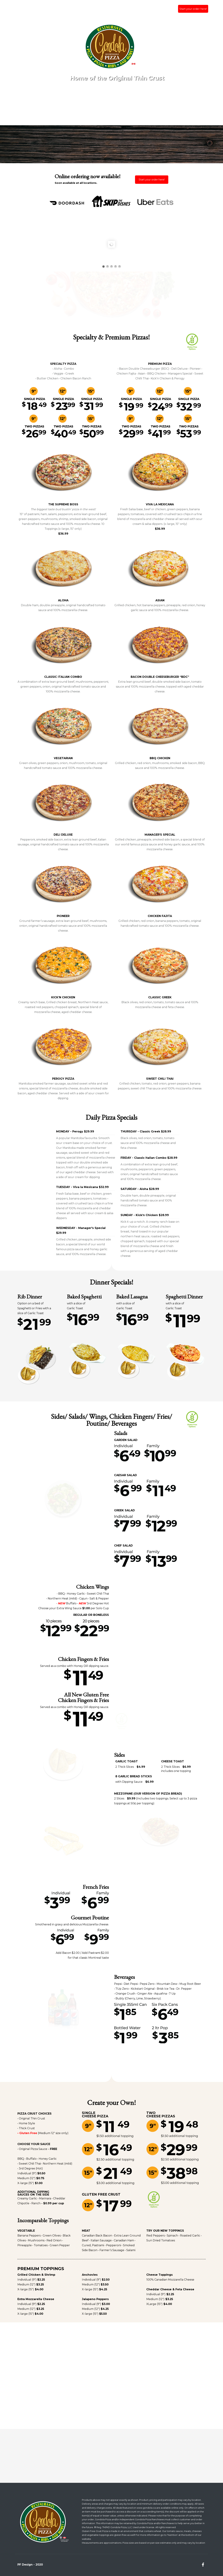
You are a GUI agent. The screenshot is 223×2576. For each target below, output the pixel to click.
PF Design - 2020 (30, 2564)
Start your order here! (152, 179)
